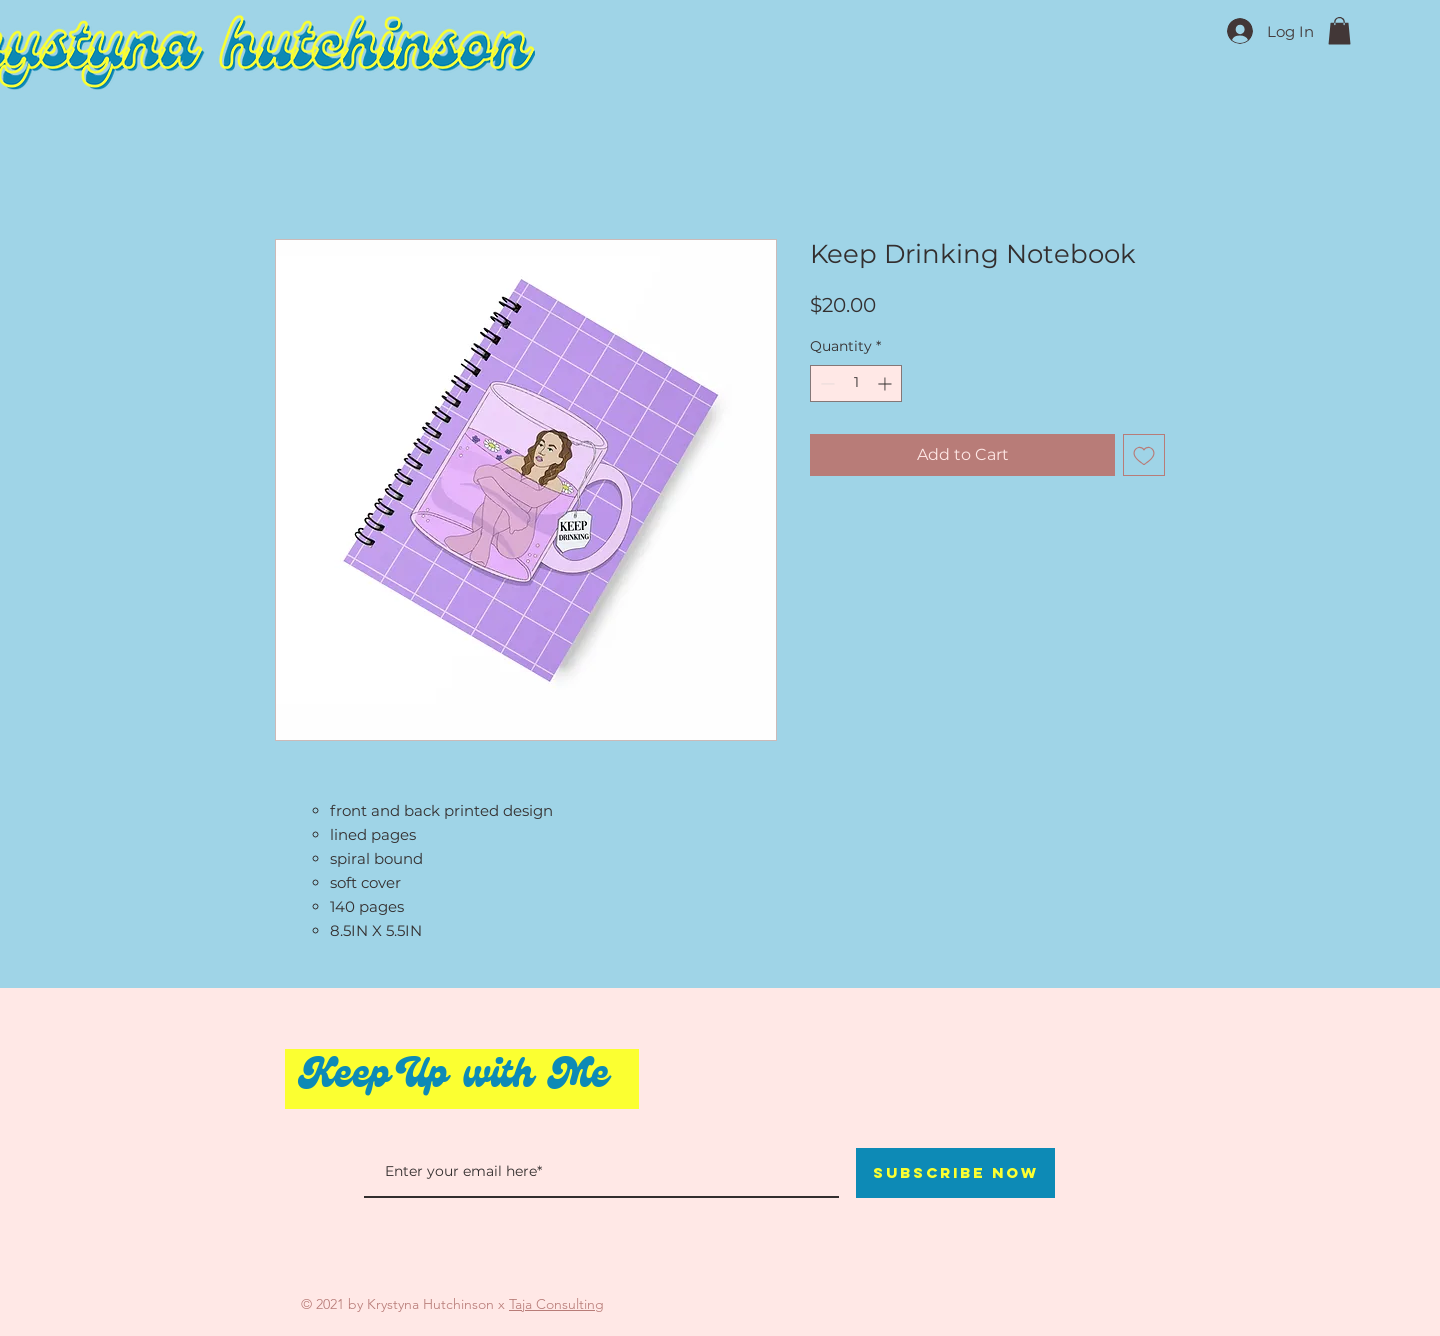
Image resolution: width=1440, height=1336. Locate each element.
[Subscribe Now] (955, 1173)
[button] (1339, 30)
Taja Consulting (556, 1304)
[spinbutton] (856, 383)
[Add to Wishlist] (1144, 455)
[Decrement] (825, 383)
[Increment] (886, 383)
